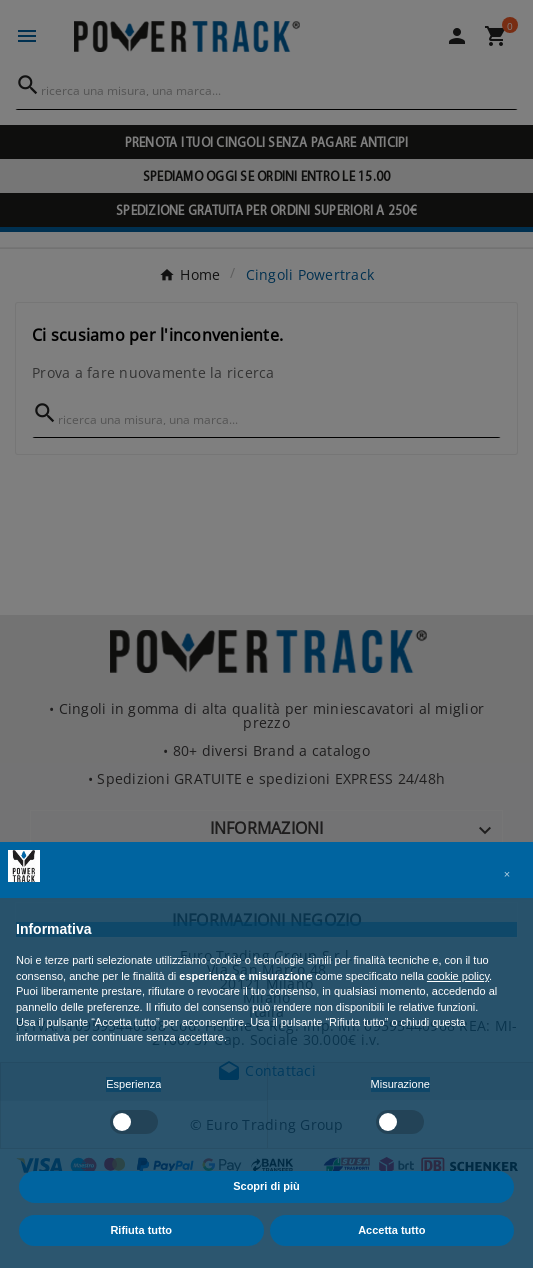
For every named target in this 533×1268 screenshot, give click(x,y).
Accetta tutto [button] (391, 1230)
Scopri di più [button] (266, 1186)
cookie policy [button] (458, 976)
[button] (507, 874)
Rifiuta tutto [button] (141, 1230)
